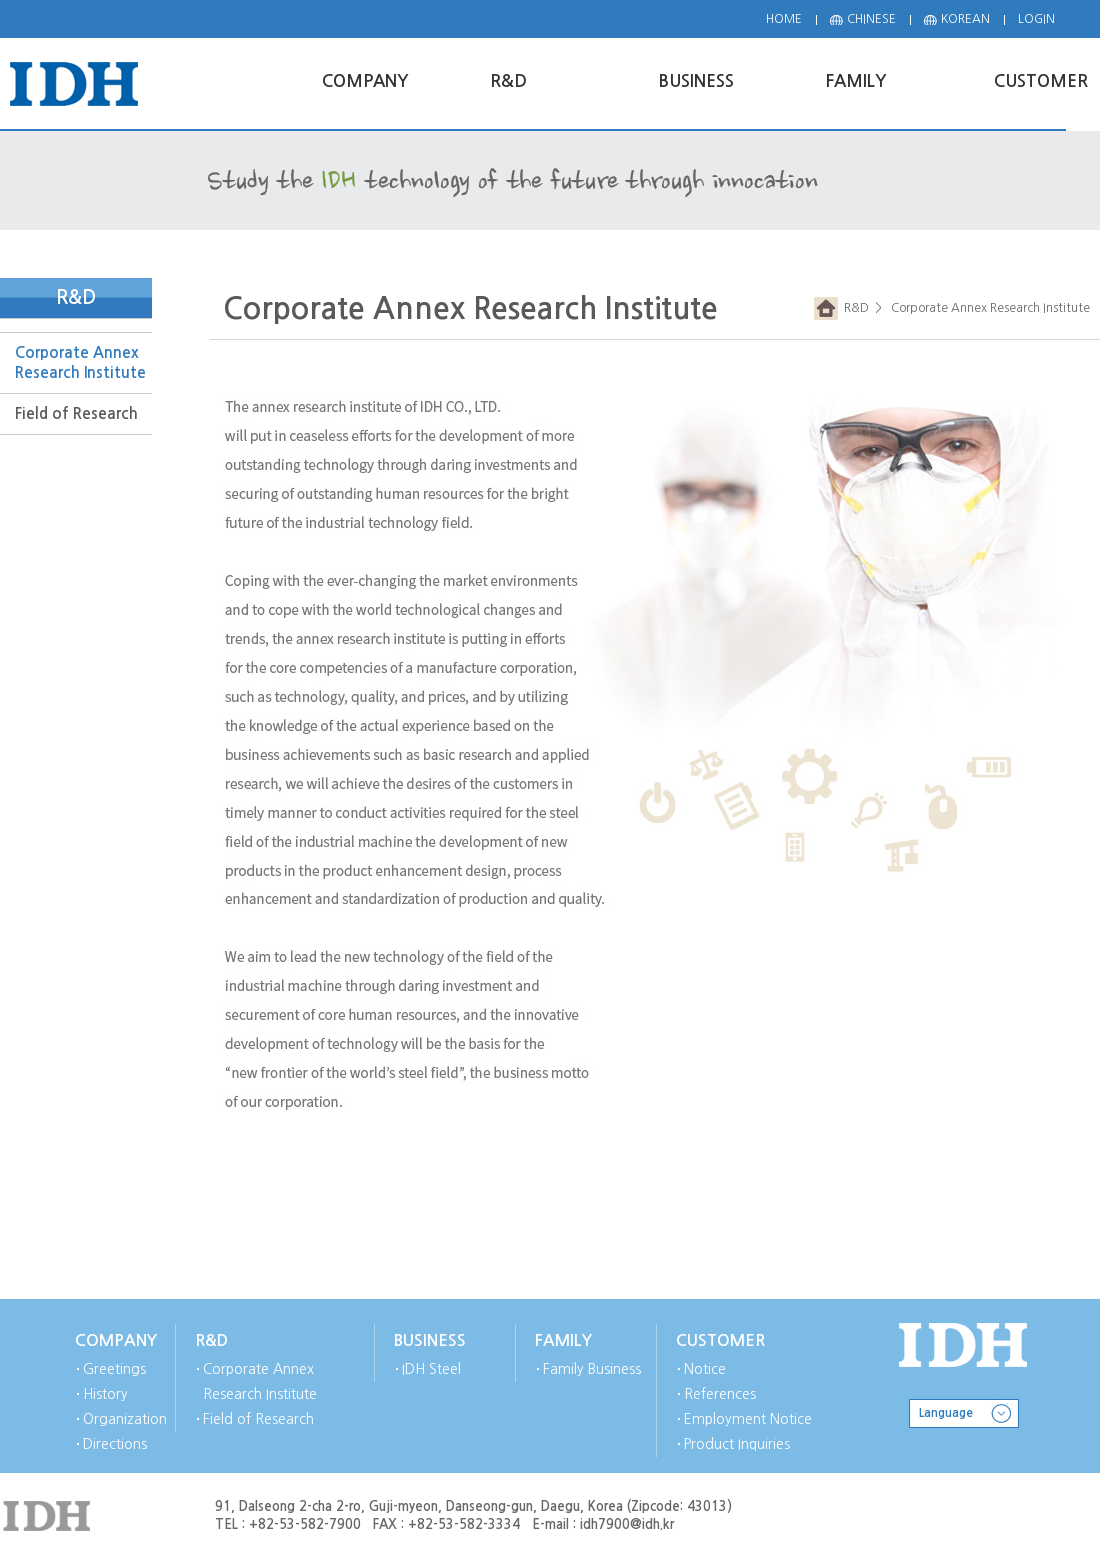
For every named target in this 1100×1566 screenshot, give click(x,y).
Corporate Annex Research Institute (80, 362)
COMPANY (116, 1340)
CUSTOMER (720, 1340)
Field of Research (76, 413)
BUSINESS (430, 1340)
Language (946, 1413)
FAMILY (563, 1340)
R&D (853, 308)
